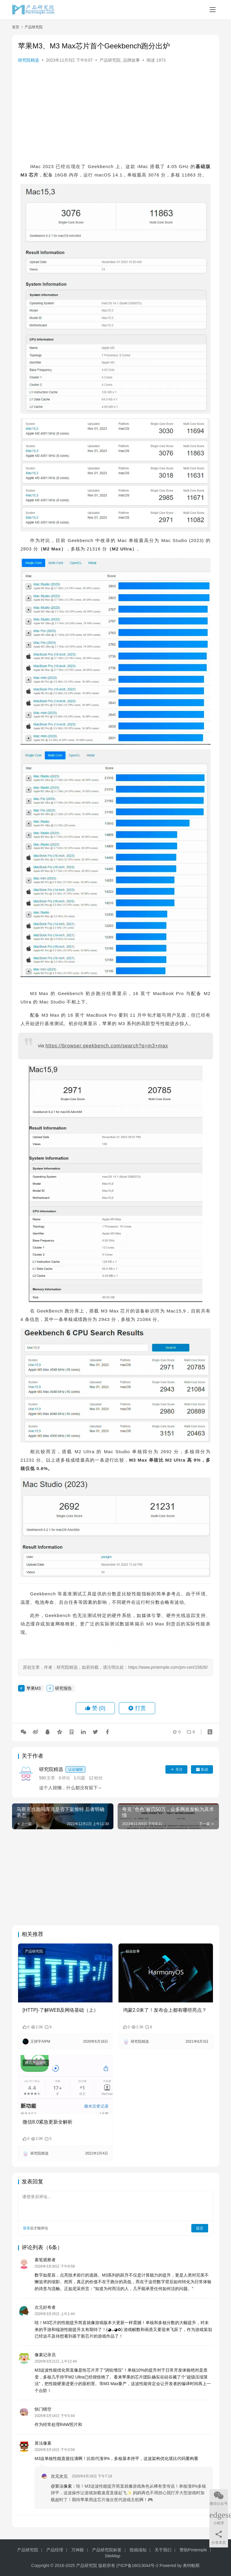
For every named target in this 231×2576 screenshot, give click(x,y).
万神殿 (77, 2549)
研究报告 (63, 1688)
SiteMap (112, 2555)
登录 (26, 2228)
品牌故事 (131, 60)
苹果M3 (33, 1688)
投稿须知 (138, 2549)
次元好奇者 (45, 2307)
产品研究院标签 (107, 2549)
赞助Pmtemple (193, 2549)
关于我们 (163, 2549)
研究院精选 (28, 60)
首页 (15, 27)
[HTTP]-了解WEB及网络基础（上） (60, 2010)
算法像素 (43, 2443)
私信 (202, 1769)
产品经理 (54, 2549)
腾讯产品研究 (36, 2063)
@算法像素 (61, 2486)
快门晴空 (43, 2409)
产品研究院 (110, 60)
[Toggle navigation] (212, 9)
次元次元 (59, 2476)
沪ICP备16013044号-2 (137, 2565)
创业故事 (132, 1951)
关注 (176, 1769)
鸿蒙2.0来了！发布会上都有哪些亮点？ (165, 2010)
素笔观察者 (45, 2259)
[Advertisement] (115, 114)
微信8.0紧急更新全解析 (47, 2121)
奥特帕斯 (191, 2565)
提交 (199, 2228)
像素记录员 (45, 2354)
